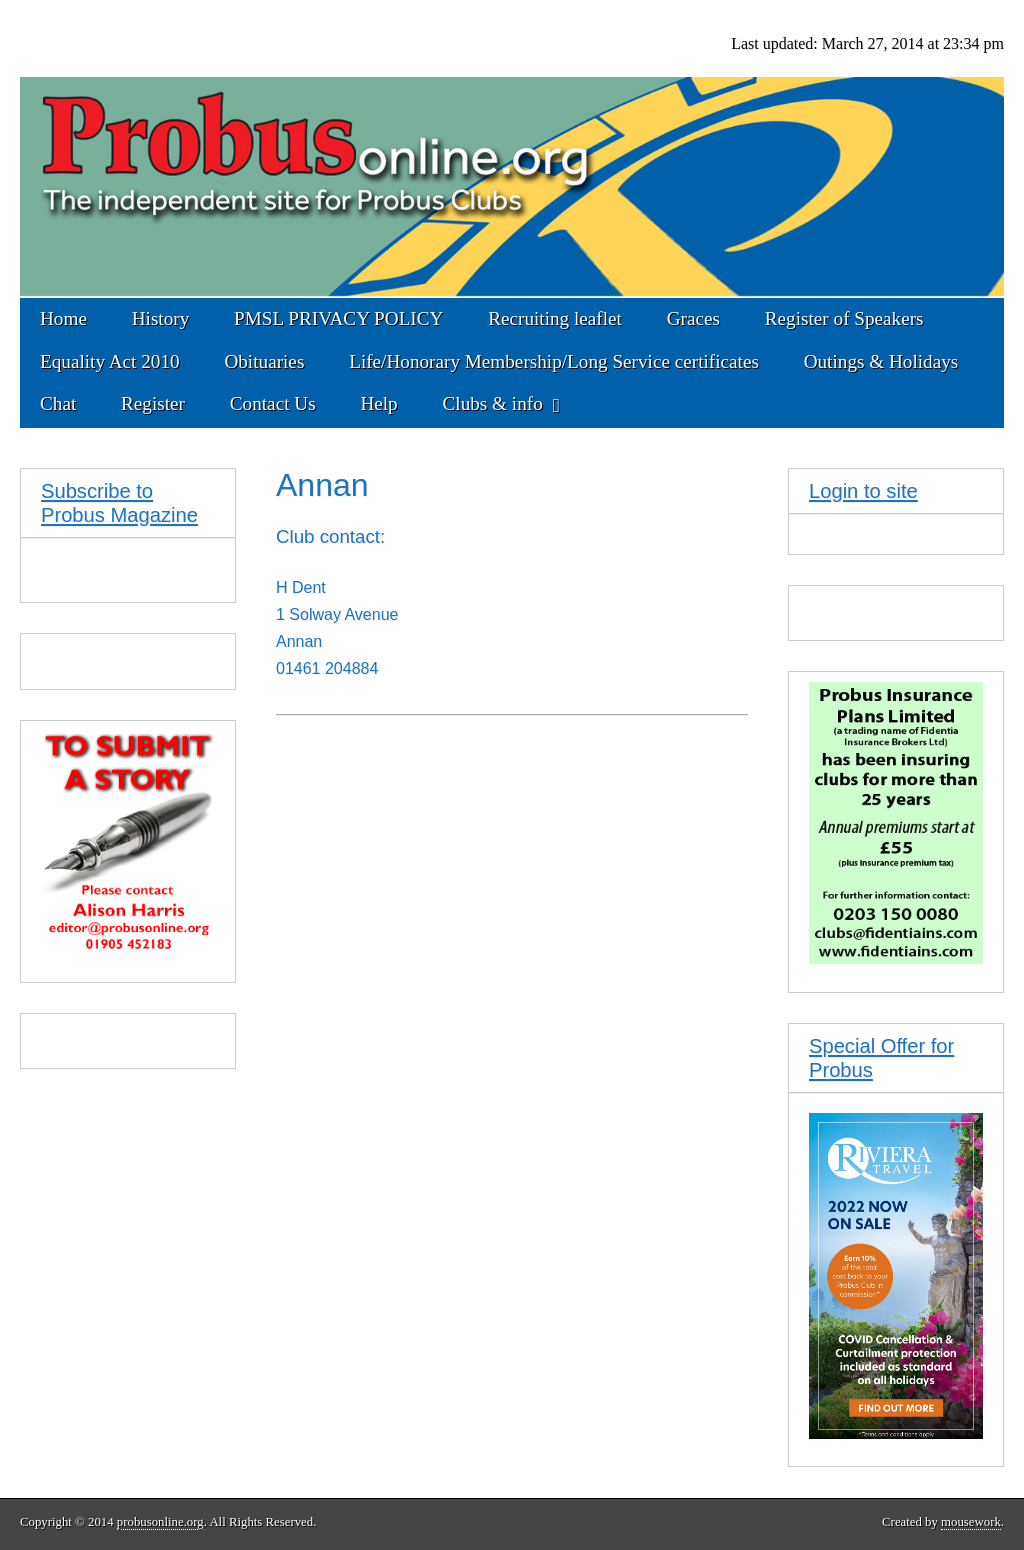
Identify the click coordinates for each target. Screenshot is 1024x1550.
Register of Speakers (844, 318)
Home (63, 318)
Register (153, 403)
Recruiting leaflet (555, 318)
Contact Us (273, 403)
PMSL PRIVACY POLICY (338, 318)
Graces (693, 318)
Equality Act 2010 (110, 361)
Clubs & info (493, 403)
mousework (971, 1522)
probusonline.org (160, 1522)
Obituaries (264, 361)
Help (378, 403)
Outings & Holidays (881, 361)
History (161, 318)
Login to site (863, 491)
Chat (58, 403)
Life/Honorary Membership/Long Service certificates (554, 361)
